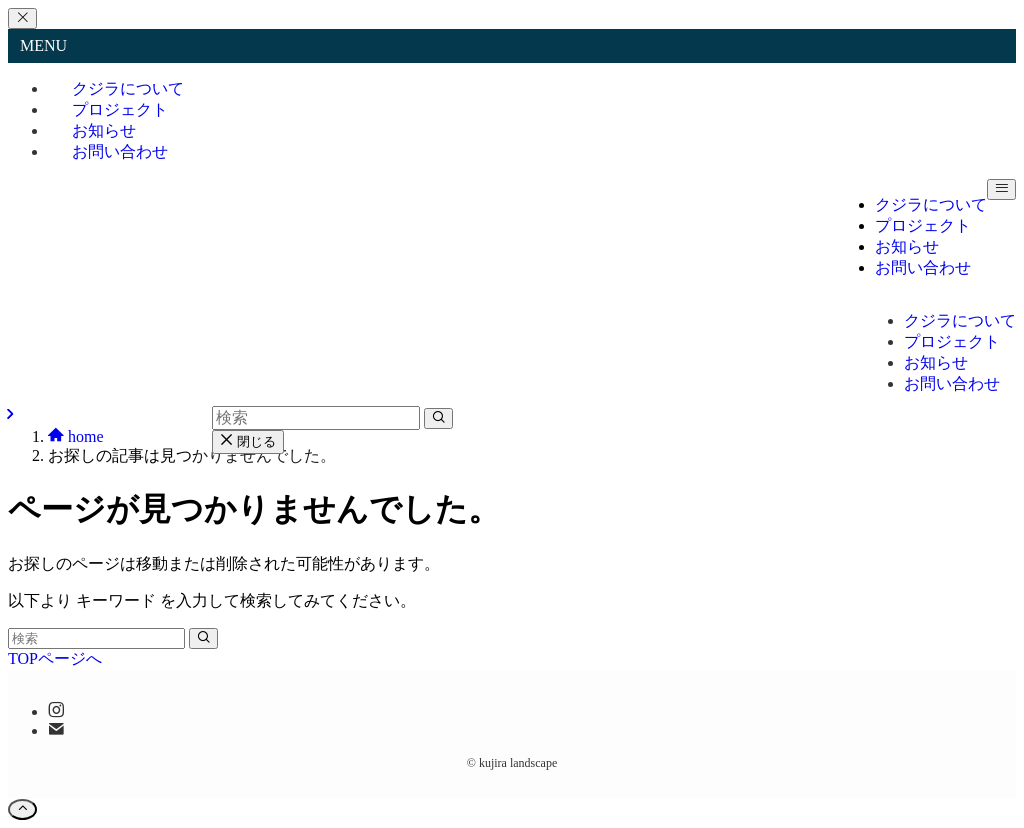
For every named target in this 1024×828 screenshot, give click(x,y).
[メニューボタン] (1001, 189)
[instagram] (56, 711)
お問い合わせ (120, 151)
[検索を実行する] (203, 638)
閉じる (248, 441)
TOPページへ (55, 658)
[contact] (56, 730)
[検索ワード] (96, 638)
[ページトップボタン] (22, 809)
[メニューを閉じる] (22, 18)
